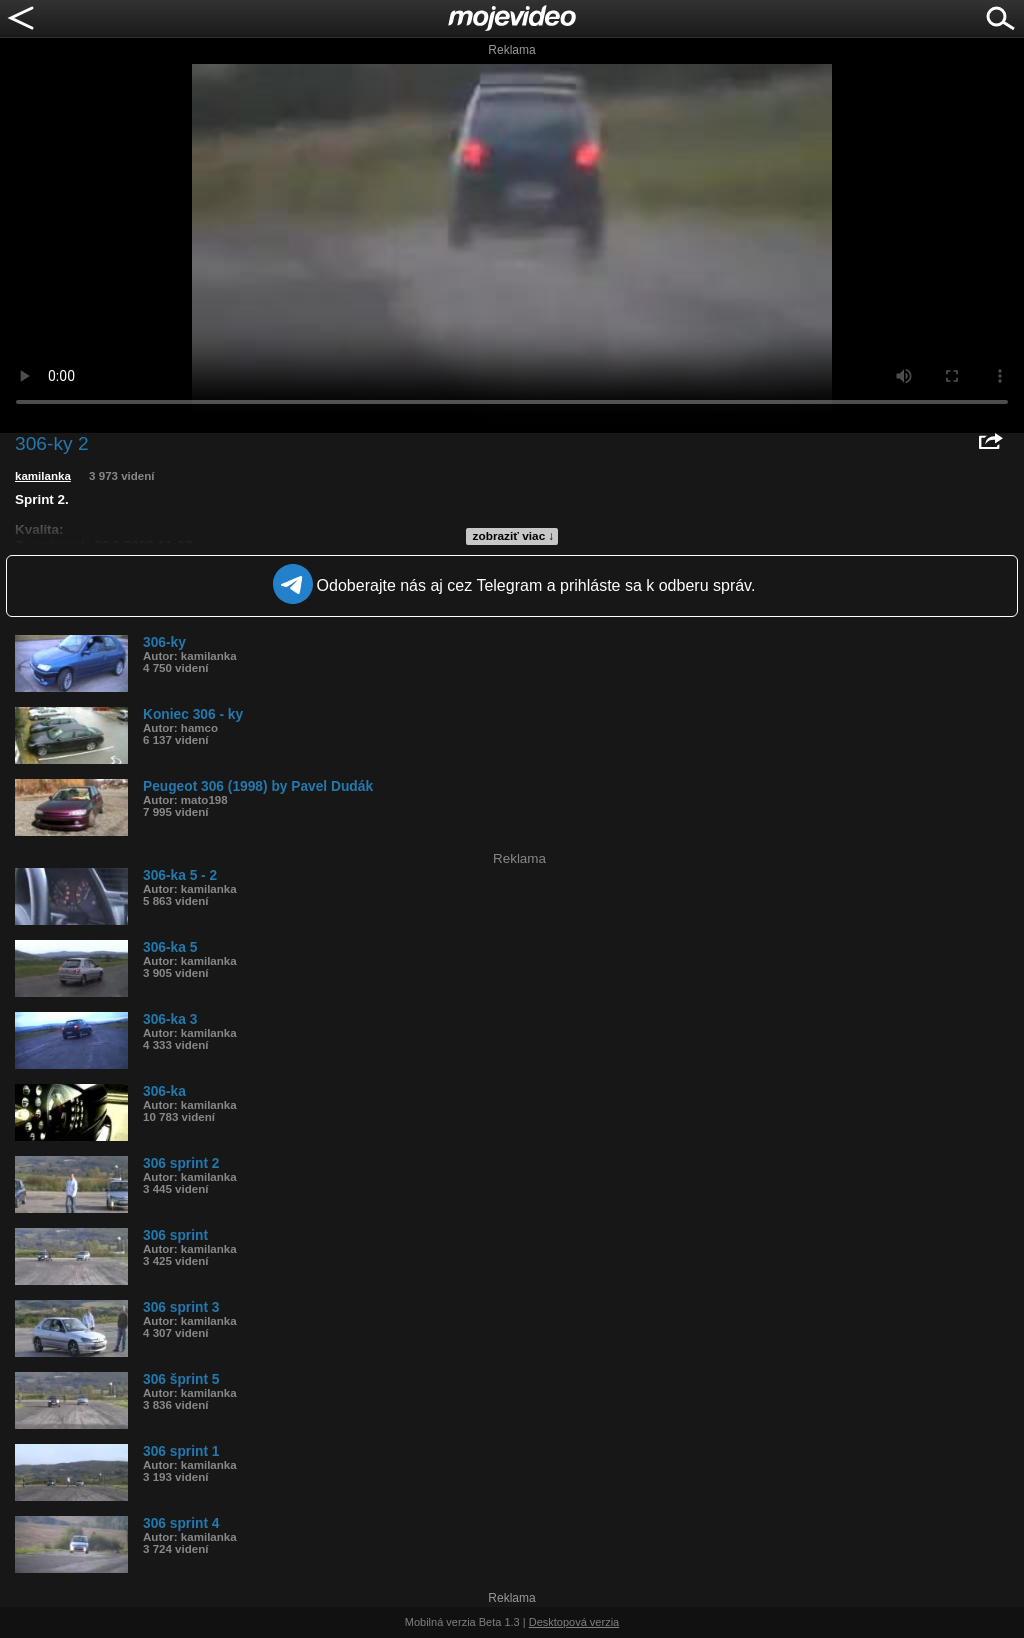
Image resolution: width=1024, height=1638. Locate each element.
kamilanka (43, 476)
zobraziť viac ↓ (514, 536)
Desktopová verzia (574, 1622)
